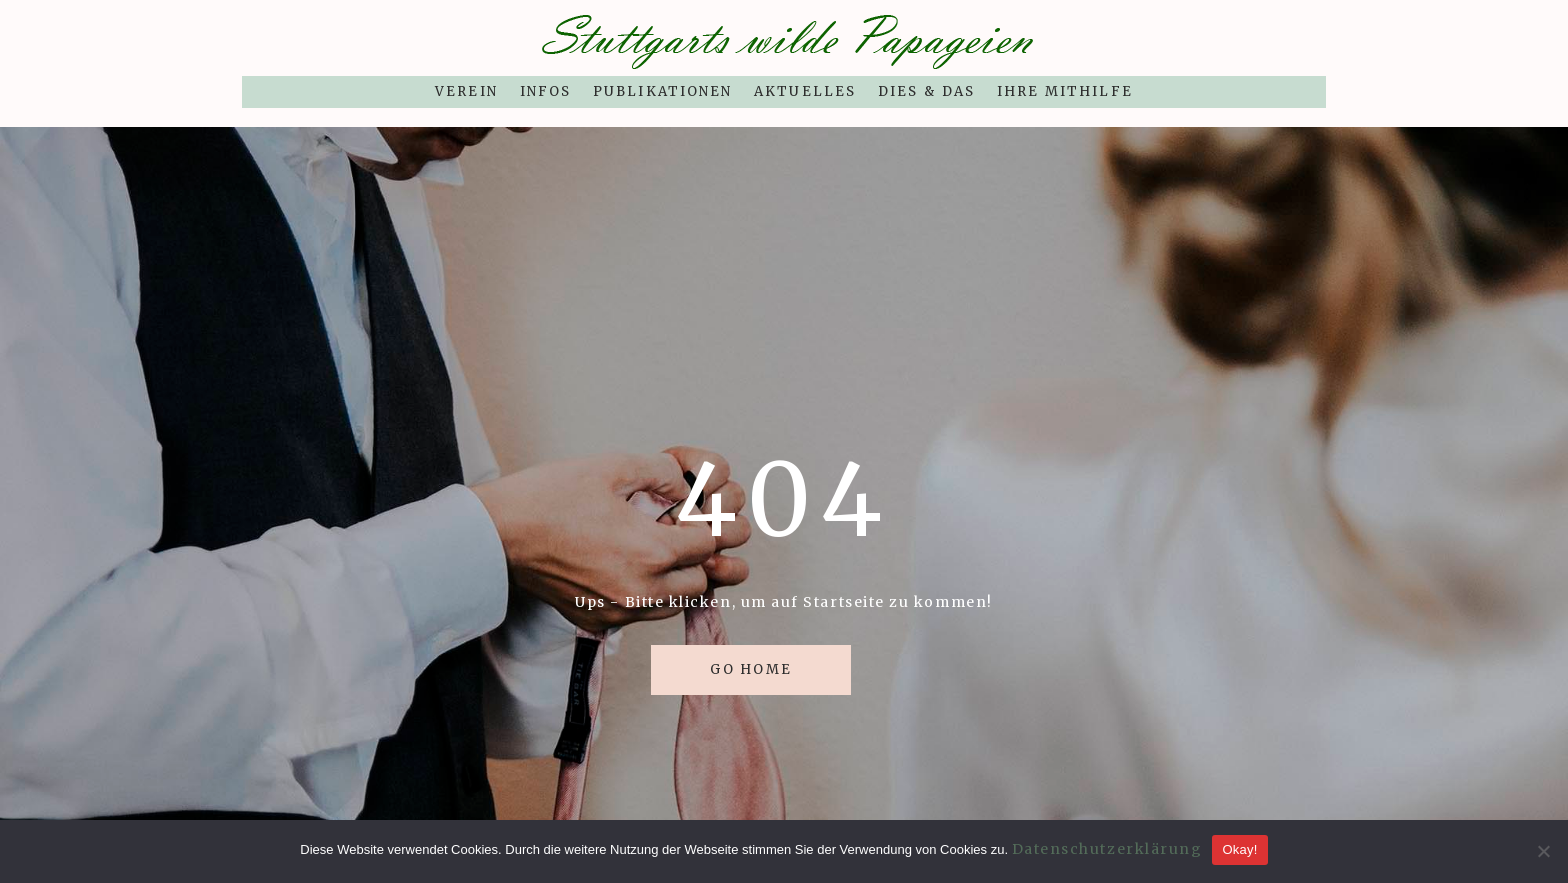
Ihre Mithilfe (1065, 91)
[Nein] (1543, 851)
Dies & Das (926, 91)
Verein (466, 91)
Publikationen (662, 91)
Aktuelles (805, 91)
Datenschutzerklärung (1107, 849)
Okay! (1239, 849)
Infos (545, 91)
